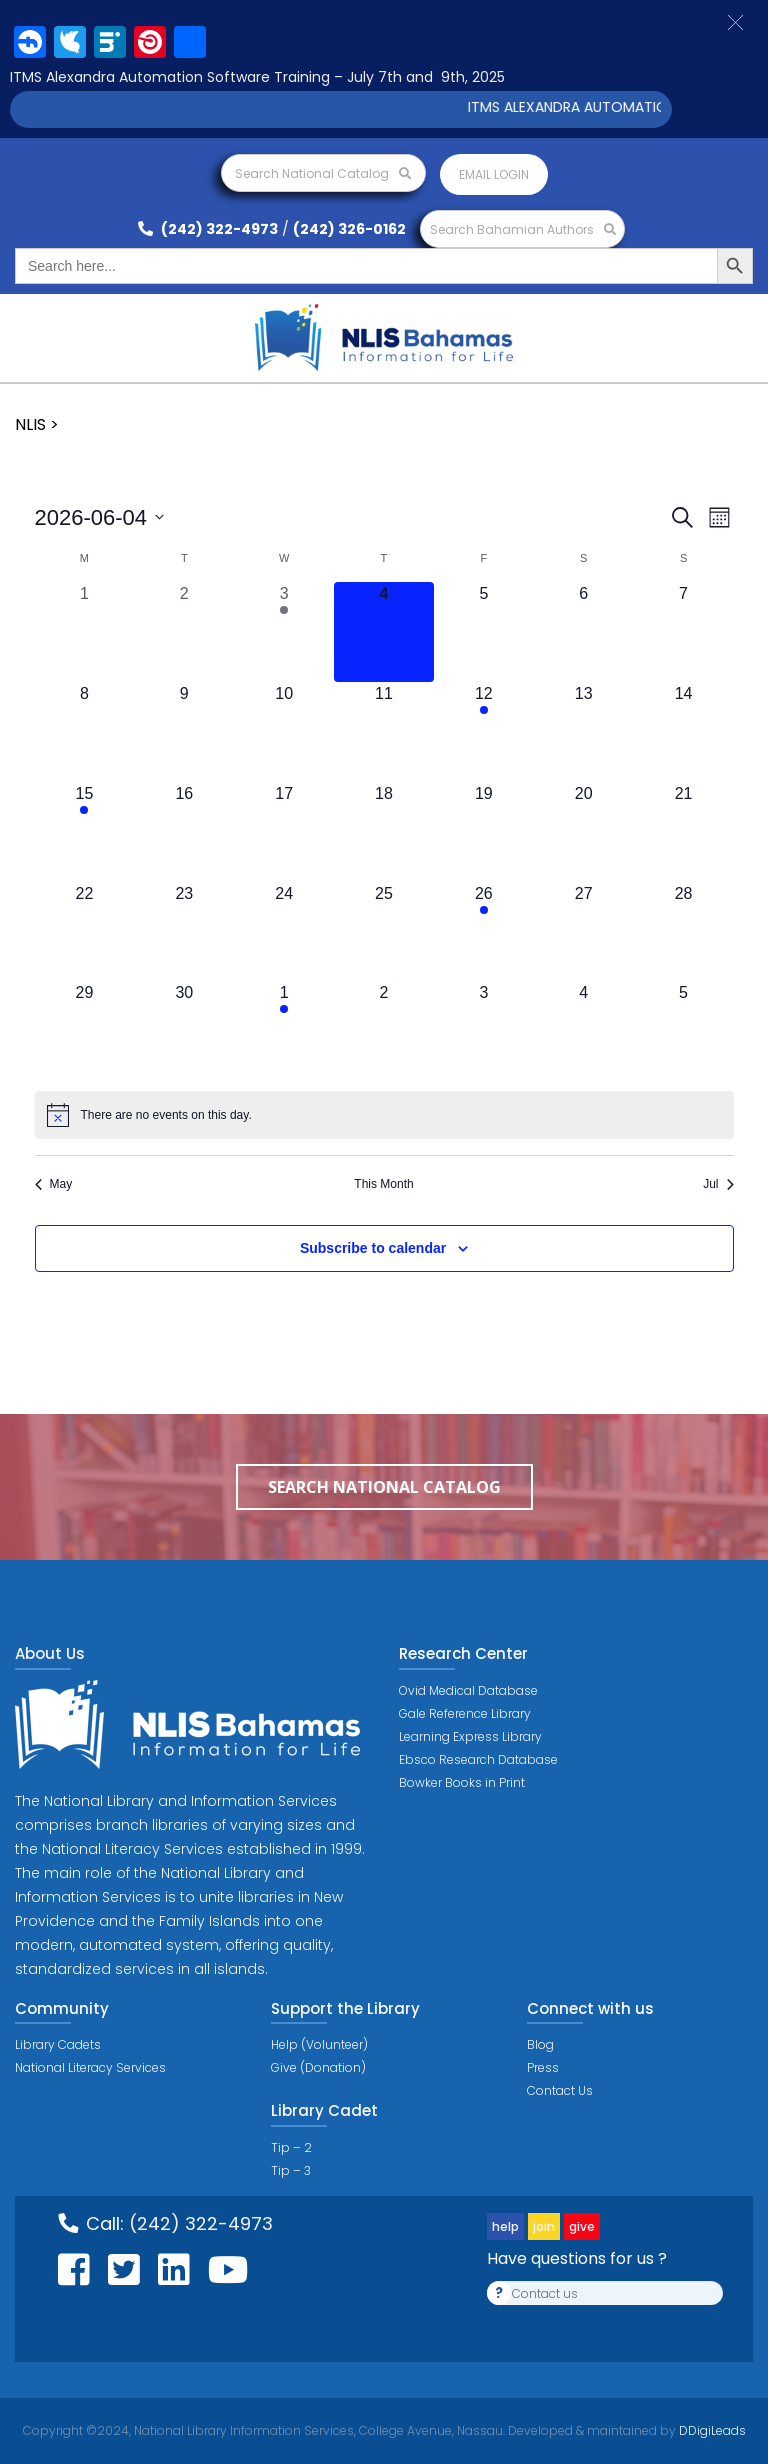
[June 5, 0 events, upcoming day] (484, 632)
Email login (494, 174)
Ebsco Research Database (478, 1759)
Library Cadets (58, 2044)
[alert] (384, 1115)
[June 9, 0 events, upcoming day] (184, 732)
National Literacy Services (90, 2067)
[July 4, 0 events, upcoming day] (584, 1031)
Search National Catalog (323, 173)
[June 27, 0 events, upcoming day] (584, 932)
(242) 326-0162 (349, 229)
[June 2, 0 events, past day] (184, 632)
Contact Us (560, 2090)
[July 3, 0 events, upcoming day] (484, 1031)
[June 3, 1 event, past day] (284, 632)
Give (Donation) (318, 2067)
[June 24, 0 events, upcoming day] (284, 932)
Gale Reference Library (465, 1713)
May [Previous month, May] (54, 1184)
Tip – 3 (291, 2170)
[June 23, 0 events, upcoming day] (184, 932)
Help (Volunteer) (319, 2044)
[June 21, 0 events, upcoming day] (684, 832)
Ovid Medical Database (468, 1690)
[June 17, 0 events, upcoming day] (284, 832)
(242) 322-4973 (208, 229)
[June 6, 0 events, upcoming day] (584, 632)
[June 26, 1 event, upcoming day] (484, 932)
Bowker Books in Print (462, 1782)
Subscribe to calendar (373, 1248)
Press (543, 2067)
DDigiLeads (711, 2430)
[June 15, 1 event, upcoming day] (85, 832)
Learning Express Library (470, 1736)
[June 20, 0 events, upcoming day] (584, 832)
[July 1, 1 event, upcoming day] (284, 1031)
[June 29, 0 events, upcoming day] (85, 1031)
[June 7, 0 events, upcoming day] (684, 632)
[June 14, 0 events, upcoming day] (684, 732)
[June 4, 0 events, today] (384, 632)
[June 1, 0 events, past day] (85, 632)
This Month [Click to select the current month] (383, 1184)
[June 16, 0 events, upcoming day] (184, 832)
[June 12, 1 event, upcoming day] (484, 732)
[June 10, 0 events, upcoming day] (284, 732)
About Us (50, 1653)
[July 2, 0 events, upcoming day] (384, 1031)
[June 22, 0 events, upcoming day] (85, 932)
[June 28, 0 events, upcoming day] (684, 932)
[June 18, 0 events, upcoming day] (384, 832)
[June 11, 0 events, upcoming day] (384, 732)
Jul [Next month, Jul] (718, 1184)
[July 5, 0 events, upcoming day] (684, 1031)
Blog (540, 2044)
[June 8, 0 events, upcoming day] (85, 732)
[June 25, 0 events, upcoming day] (384, 932)
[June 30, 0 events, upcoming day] (184, 1031)
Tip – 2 (291, 2147)
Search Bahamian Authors (523, 229)
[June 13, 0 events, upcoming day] (584, 732)
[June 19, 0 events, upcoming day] (484, 832)
